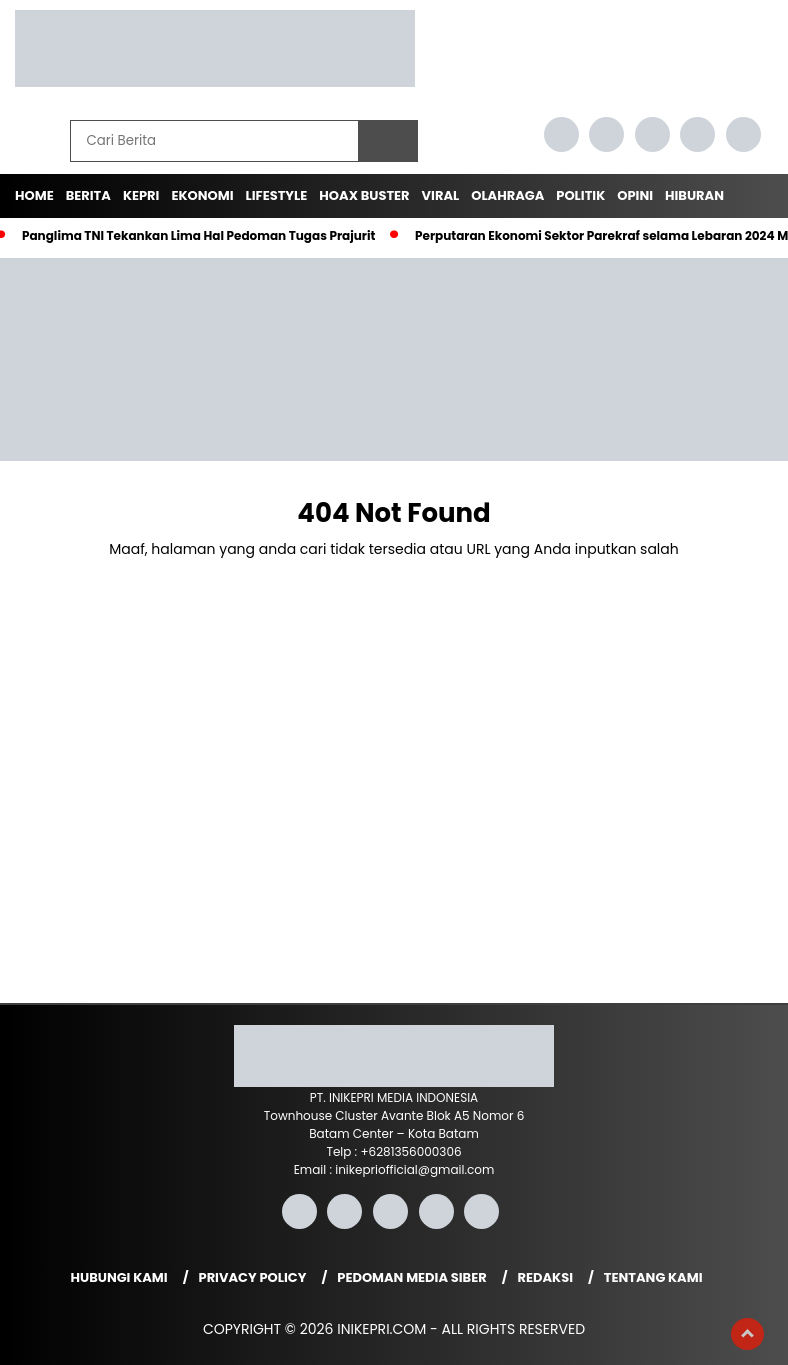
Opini (635, 195)
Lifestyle (277, 195)
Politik (580, 195)
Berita (88, 195)
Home (34, 195)
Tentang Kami (653, 1277)
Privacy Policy (253, 1277)
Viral (441, 195)
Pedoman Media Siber (411, 1277)
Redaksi (545, 1277)
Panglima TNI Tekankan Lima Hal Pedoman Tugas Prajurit (198, 235)
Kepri (141, 195)
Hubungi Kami (119, 1277)
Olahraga (507, 195)
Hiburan (694, 195)
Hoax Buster (364, 195)
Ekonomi (202, 195)
